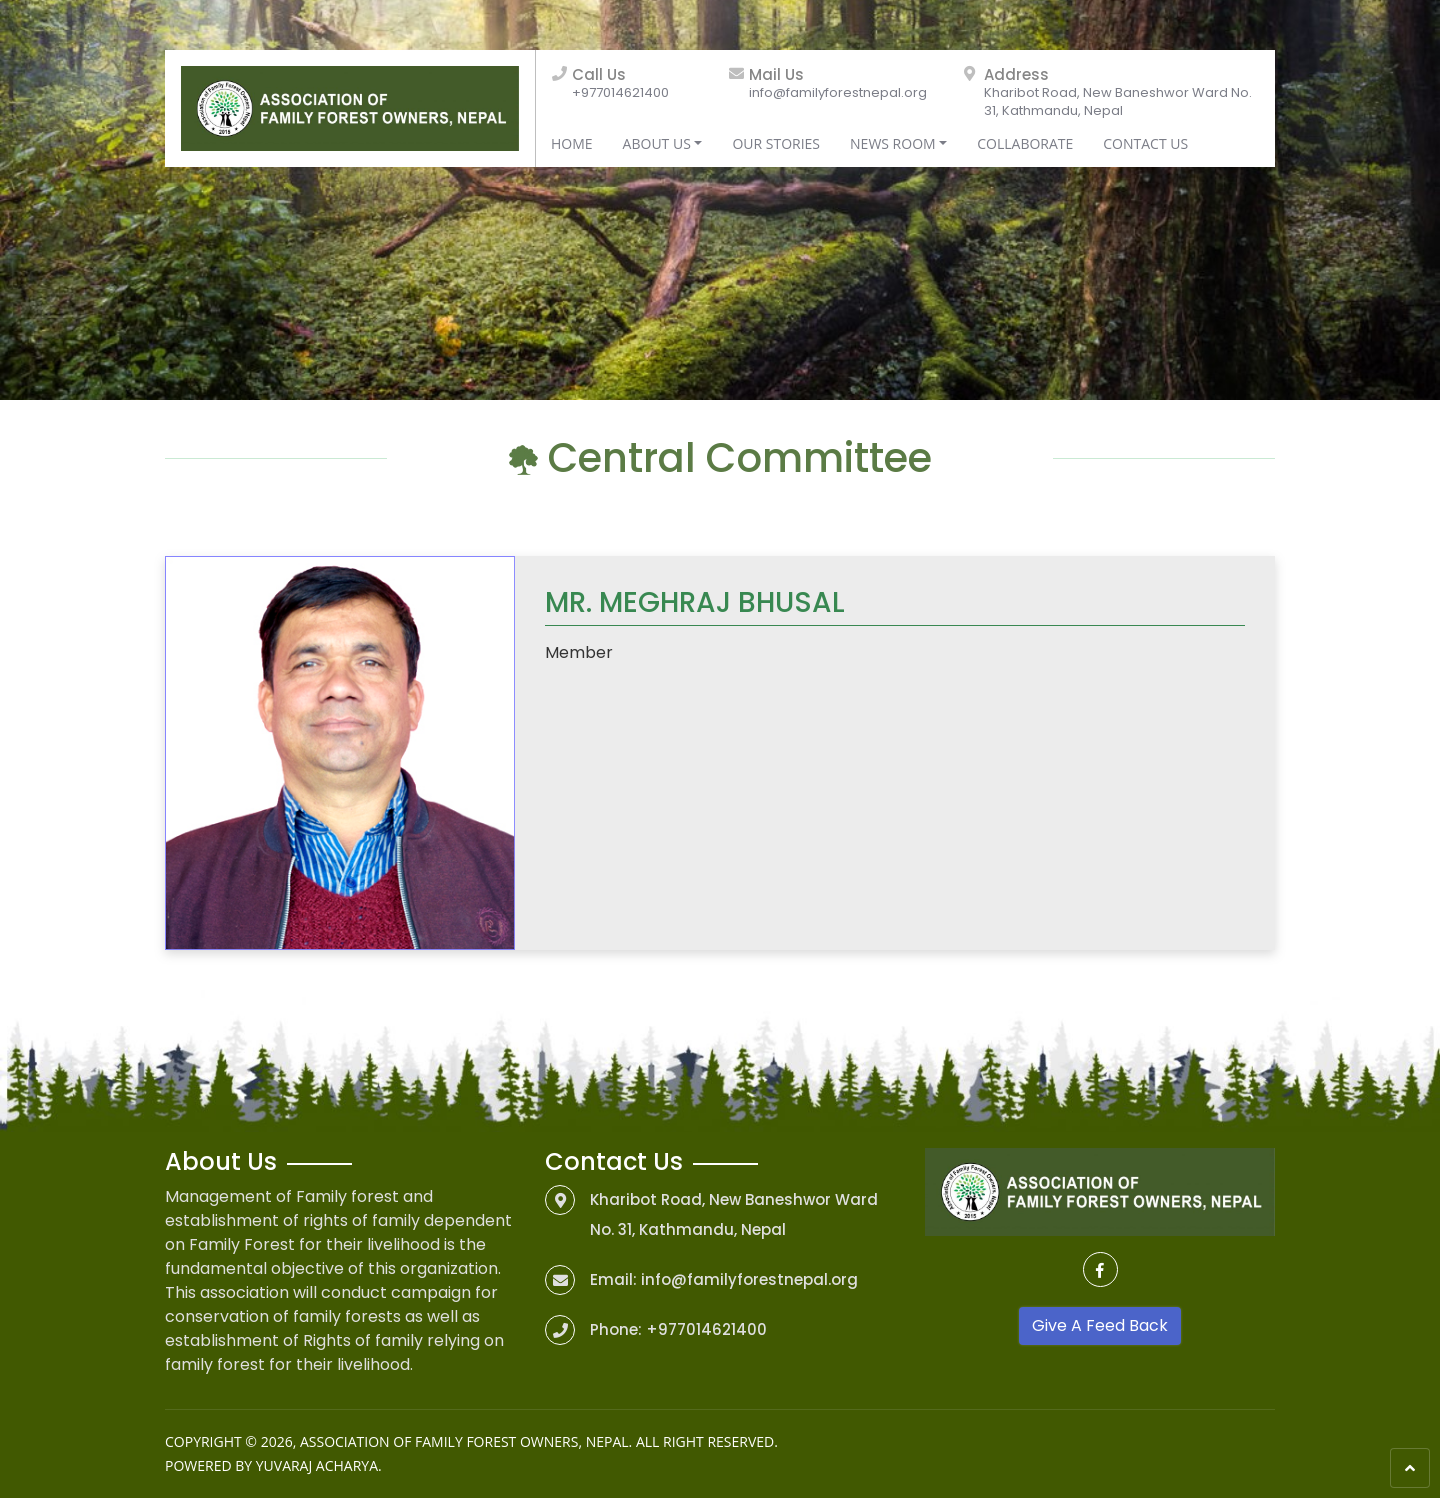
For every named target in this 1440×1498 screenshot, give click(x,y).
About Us (657, 143)
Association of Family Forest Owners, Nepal (464, 1441)
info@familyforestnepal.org (838, 92)
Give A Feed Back (1100, 1325)
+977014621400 (620, 92)
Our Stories (776, 143)
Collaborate (1025, 143)
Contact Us (1145, 143)
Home (572, 143)
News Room (893, 143)
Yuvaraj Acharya (317, 1465)
